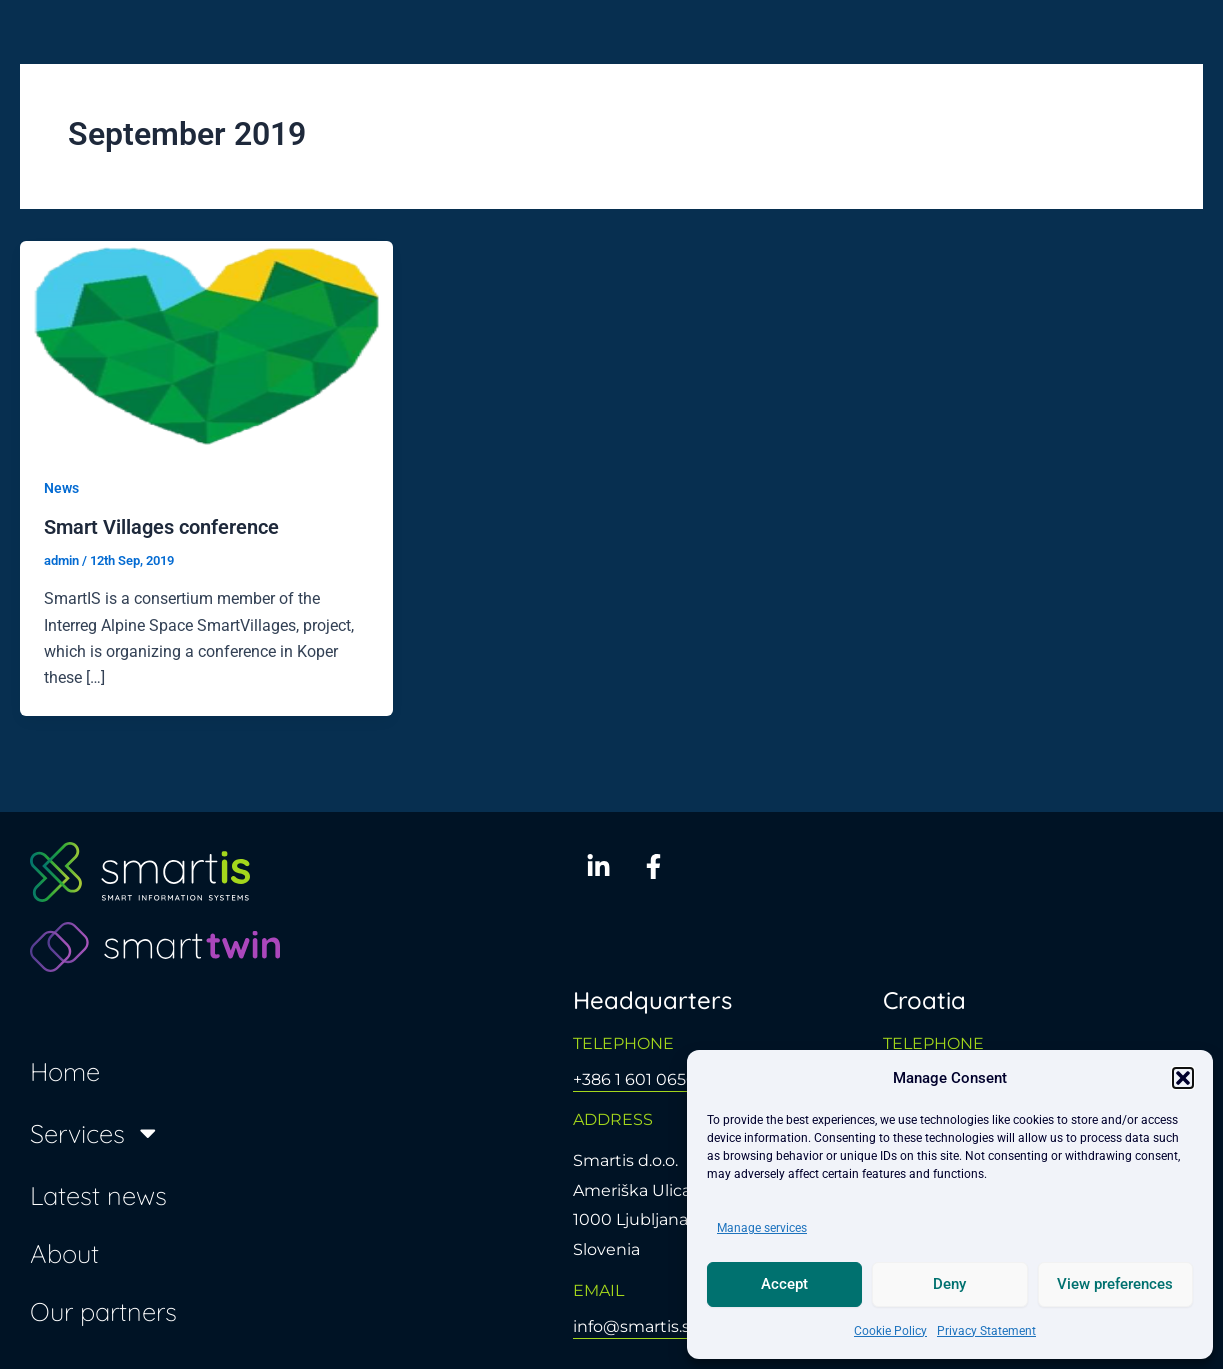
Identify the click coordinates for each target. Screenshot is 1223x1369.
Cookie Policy (890, 1331)
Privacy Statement (986, 1331)
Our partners (103, 1311)
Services (95, 1133)
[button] (1183, 1078)
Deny (949, 1284)
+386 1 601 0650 (635, 1079)
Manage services (762, 1228)
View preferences (1115, 1284)
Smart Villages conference (161, 527)
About (64, 1253)
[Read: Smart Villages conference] (206, 344)
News (61, 488)
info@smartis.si (633, 1326)
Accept (784, 1284)
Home (65, 1071)
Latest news (98, 1195)
